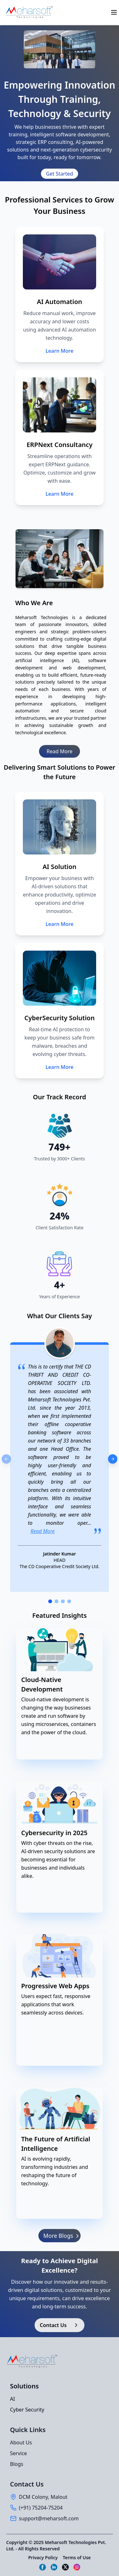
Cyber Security (27, 2409)
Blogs (16, 2464)
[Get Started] (59, 174)
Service (18, 2453)
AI (12, 2398)
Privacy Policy (43, 2557)
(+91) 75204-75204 (41, 2507)
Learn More (60, 350)
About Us (21, 2442)
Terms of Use (77, 2557)
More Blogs (62, 2235)
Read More (59, 751)
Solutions (24, 2386)
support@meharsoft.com (49, 2518)
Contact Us (59, 2325)
